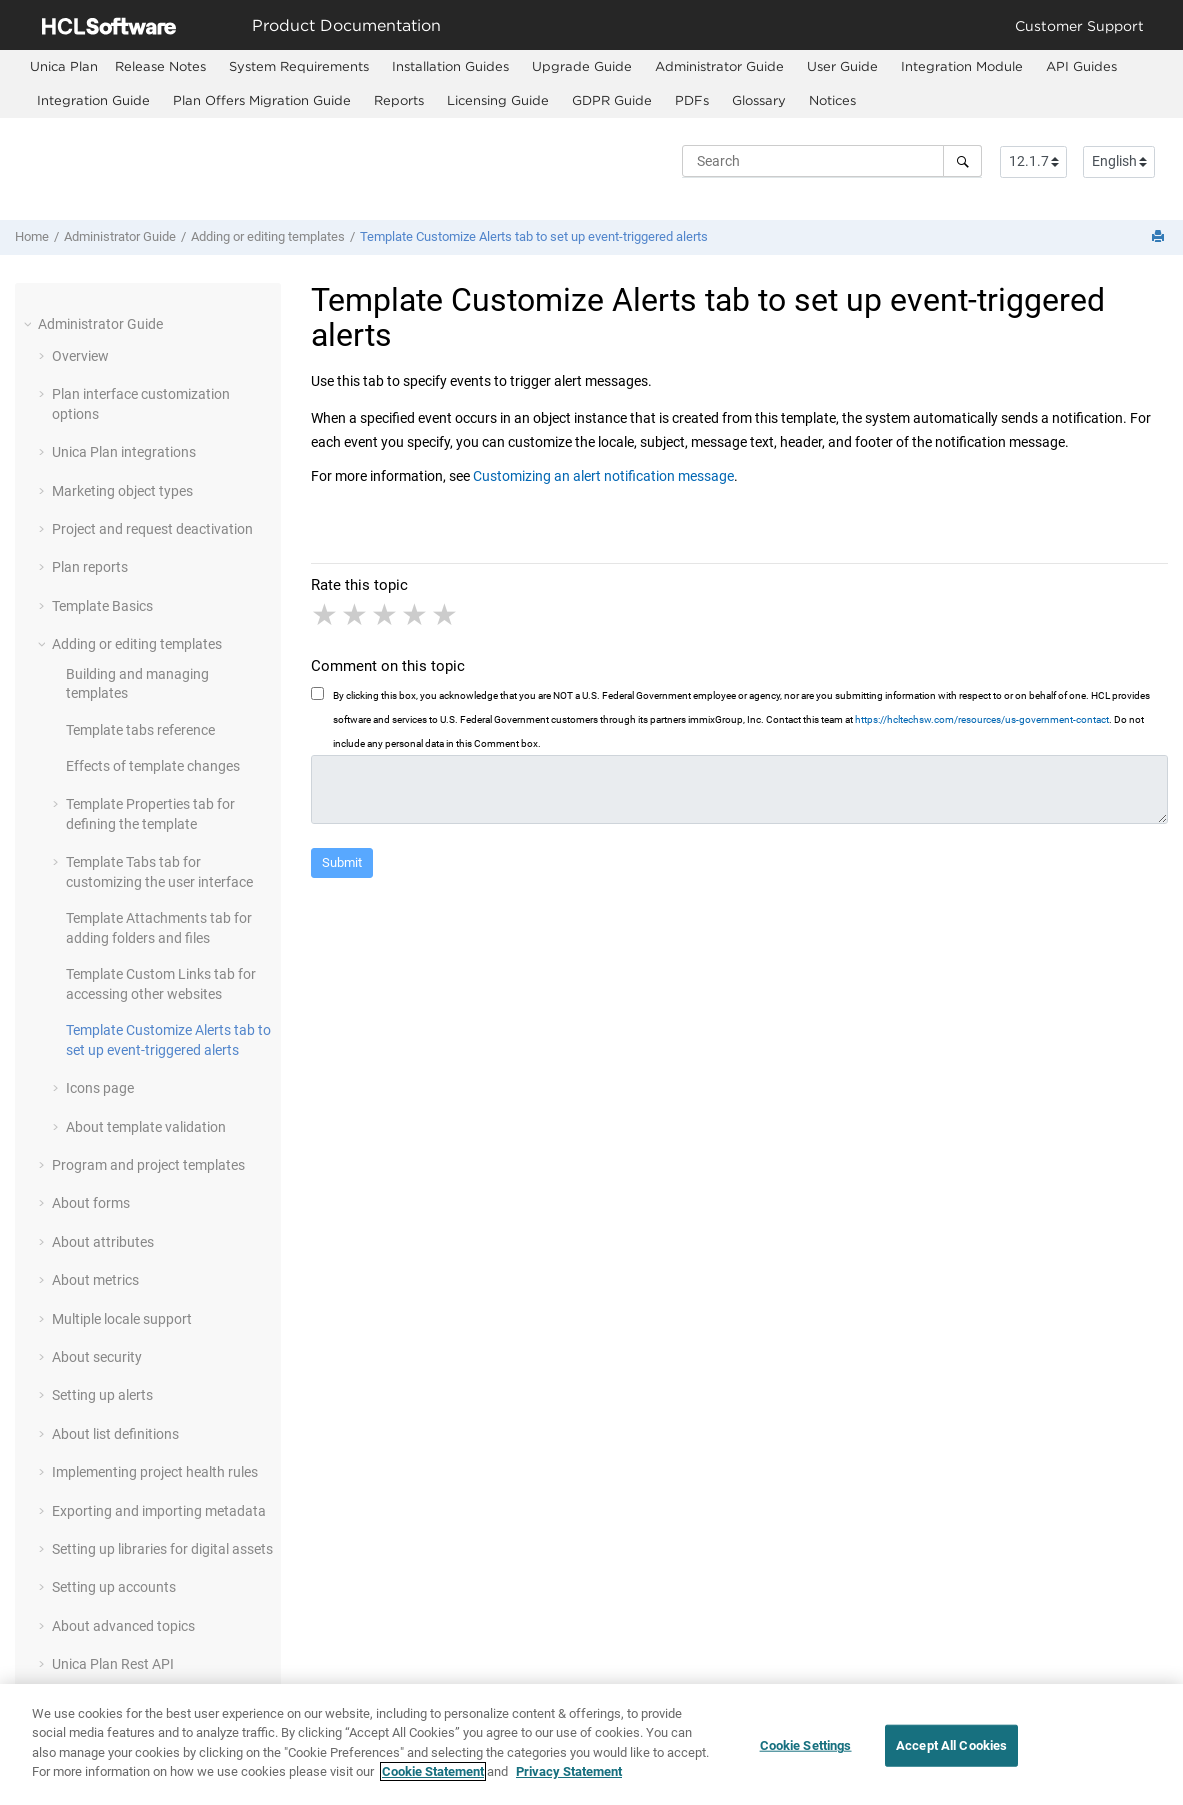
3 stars (386, 615)
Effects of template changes (153, 766)
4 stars (416, 615)
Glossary (759, 100)
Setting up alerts (102, 1395)
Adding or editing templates (268, 236)
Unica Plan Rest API (113, 1664)
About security (97, 1357)
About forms (91, 1203)
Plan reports (90, 567)
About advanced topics (123, 1626)
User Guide (842, 66)
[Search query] (832, 161)
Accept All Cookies (951, 1756)
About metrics (95, 1280)
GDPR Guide (612, 100)
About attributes (103, 1242)
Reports (399, 100)
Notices (832, 100)
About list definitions (115, 1434)
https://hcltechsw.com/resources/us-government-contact (982, 719)
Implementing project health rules (155, 1472)
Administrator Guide (719, 66)
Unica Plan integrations (124, 452)
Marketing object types (122, 491)
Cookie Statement (433, 1782)
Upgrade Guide (582, 66)
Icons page (100, 1088)
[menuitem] (64, 66)
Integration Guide (93, 100)
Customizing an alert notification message (603, 476)
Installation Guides (450, 66)
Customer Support (1079, 25)
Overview (80, 356)
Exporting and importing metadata (159, 1511)
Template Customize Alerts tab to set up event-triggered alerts (534, 236)
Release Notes (160, 66)
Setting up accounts (114, 1587)
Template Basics (102, 606)
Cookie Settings (806, 1756)
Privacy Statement (569, 1782)
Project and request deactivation (152, 529)
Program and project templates (148, 1165)
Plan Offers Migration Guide (262, 100)
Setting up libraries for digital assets (162, 1549)
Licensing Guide (498, 100)
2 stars (356, 615)
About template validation (146, 1127)
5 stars (446, 615)
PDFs (692, 100)
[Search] (962, 161)
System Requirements (299, 66)
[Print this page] (1160, 237)
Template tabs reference (140, 730)
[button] (30, 324)
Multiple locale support (122, 1319)
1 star (326, 615)
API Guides (1081, 66)
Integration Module (962, 66)
